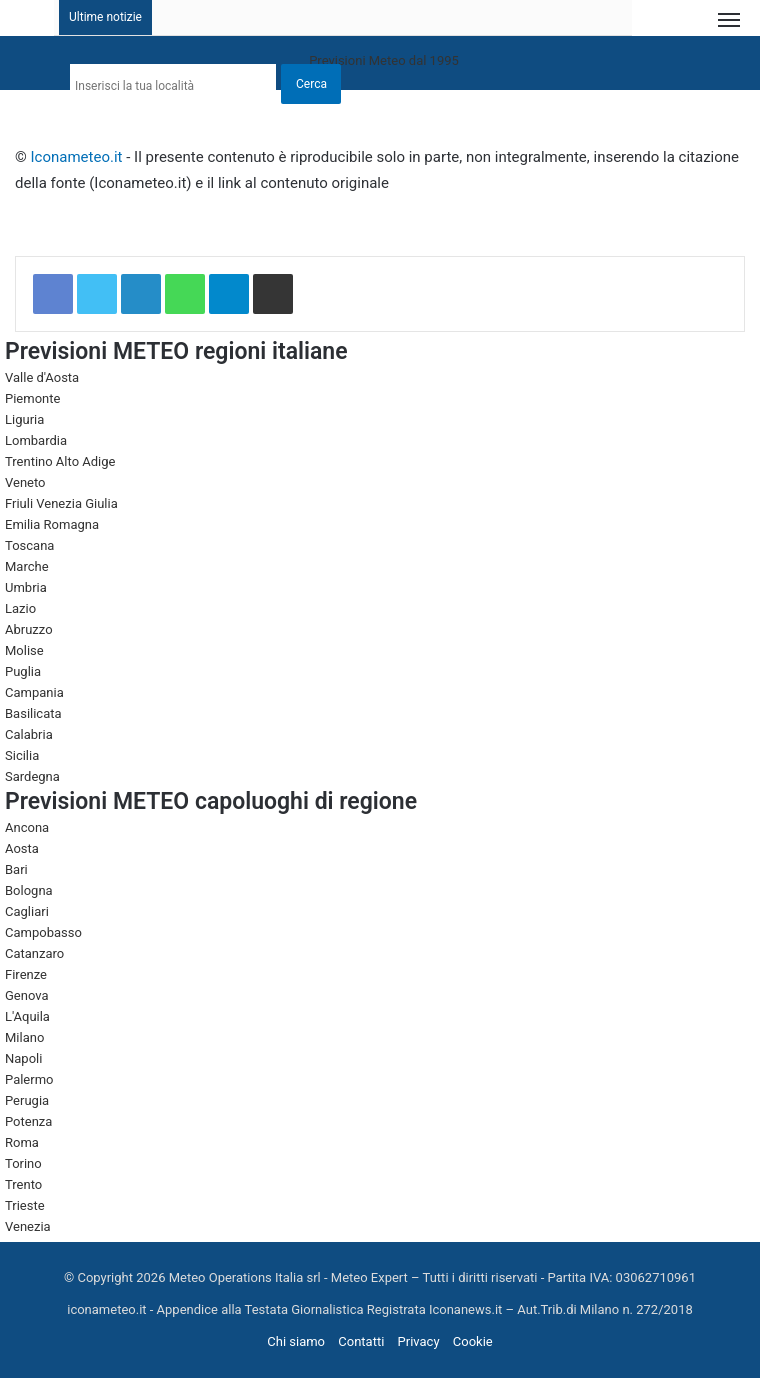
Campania (34, 692)
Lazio (20, 608)
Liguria (24, 419)
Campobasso (43, 932)
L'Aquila (27, 1016)
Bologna (29, 890)
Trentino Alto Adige (60, 461)
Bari (16, 869)
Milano (24, 1037)
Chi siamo (296, 1341)
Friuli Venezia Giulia (61, 503)
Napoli (23, 1058)
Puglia (23, 671)
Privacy (419, 1341)
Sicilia (22, 755)
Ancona (27, 827)
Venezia (28, 1226)
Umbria (26, 587)
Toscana (29, 545)
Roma (22, 1142)
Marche (27, 566)
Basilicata (33, 713)
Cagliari (27, 911)
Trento (23, 1184)
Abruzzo (29, 629)
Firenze (26, 974)
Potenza (28, 1121)
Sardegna (32, 776)
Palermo (29, 1079)
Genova (27, 995)
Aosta (22, 848)
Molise (24, 650)
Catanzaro (34, 953)
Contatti (361, 1341)
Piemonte (32, 398)
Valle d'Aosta (42, 377)
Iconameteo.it (77, 157)
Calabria (29, 734)
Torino (23, 1163)
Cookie (473, 1341)
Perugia (27, 1100)
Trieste (25, 1205)
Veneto (25, 482)
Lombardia (36, 440)
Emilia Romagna (52, 524)
